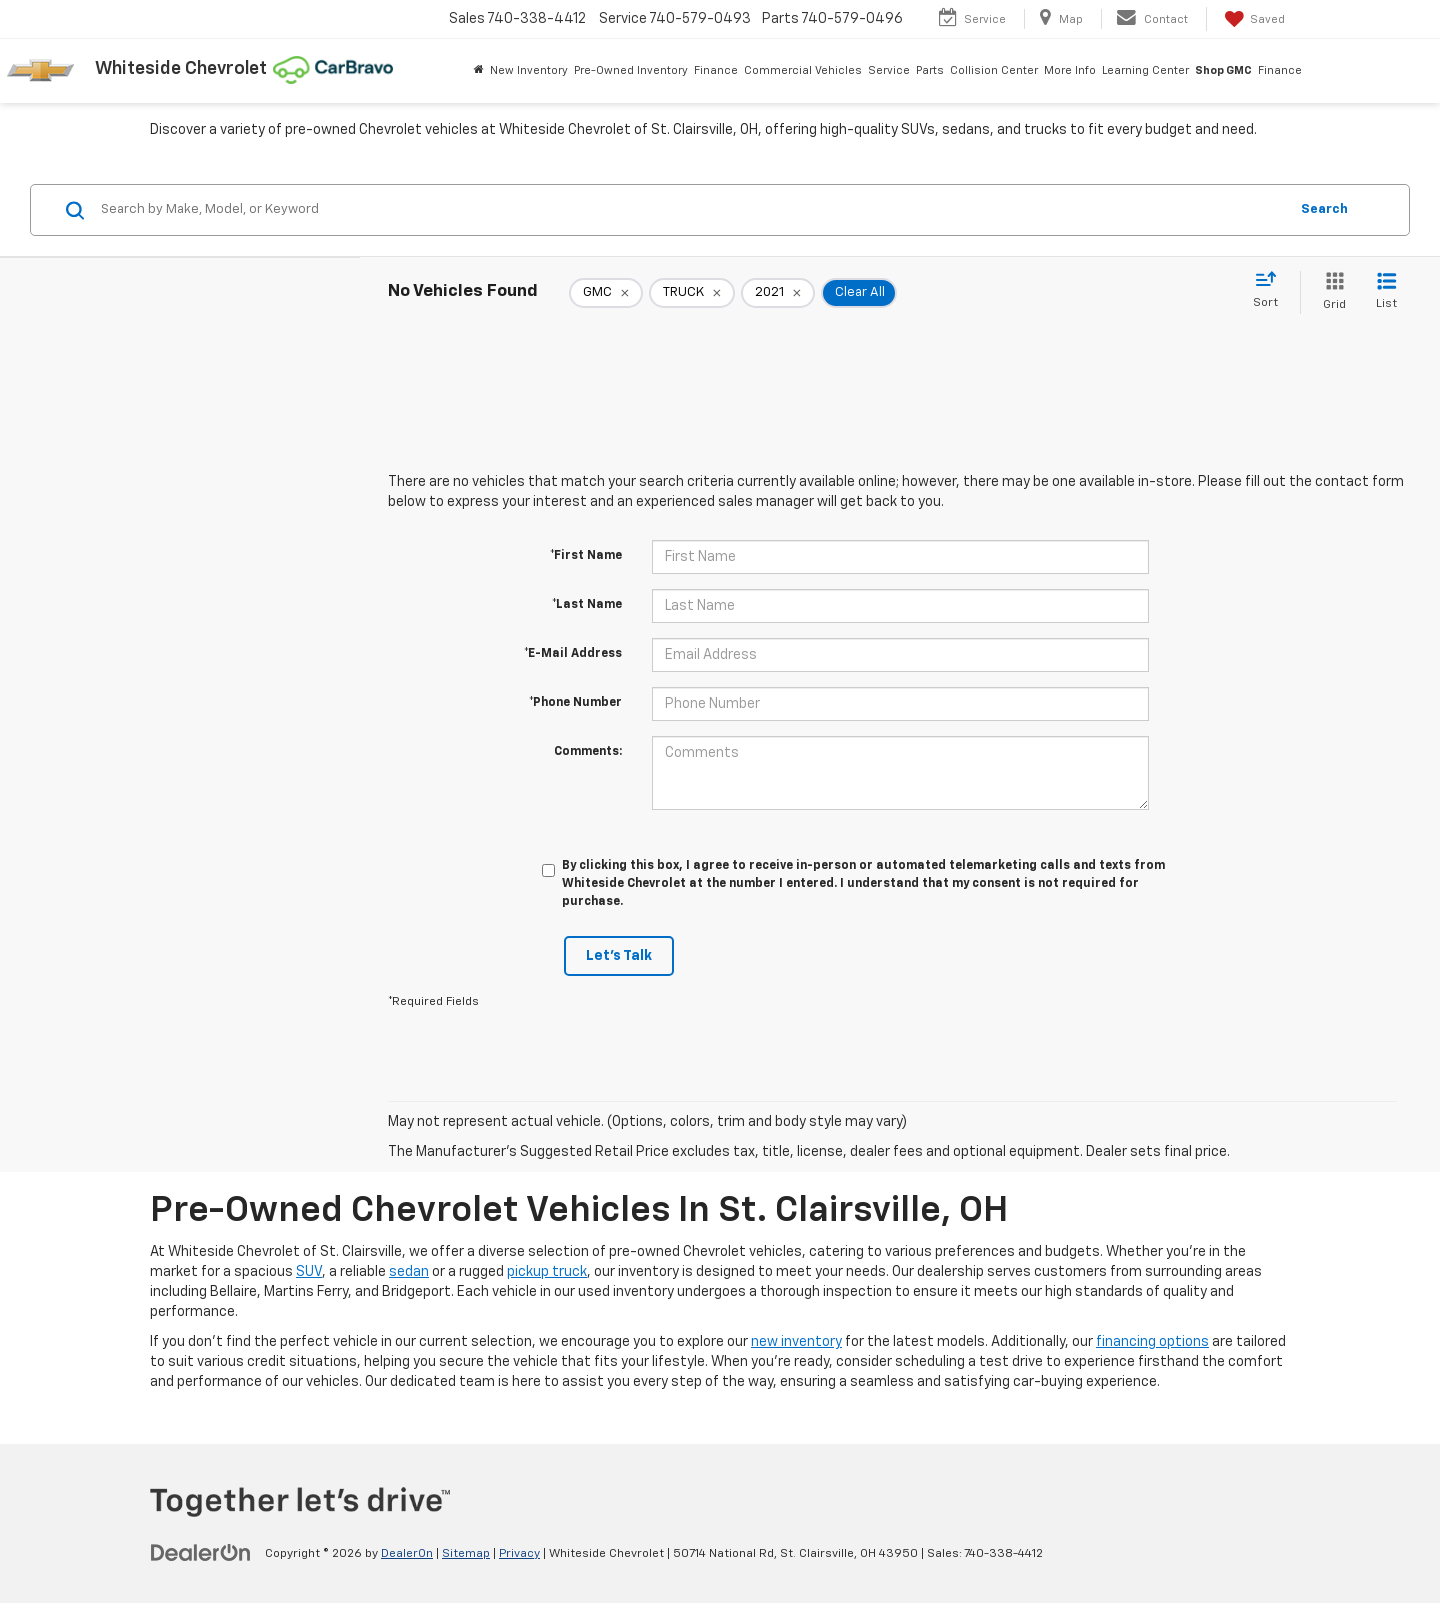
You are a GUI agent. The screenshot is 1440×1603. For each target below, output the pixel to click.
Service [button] (889, 70)
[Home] (479, 71)
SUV (309, 1272)
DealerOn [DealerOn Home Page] (407, 1554)
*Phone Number (575, 703)
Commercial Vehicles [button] (803, 70)
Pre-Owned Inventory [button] (631, 70)
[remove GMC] (606, 293)
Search (1324, 209)
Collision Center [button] (994, 70)
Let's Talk (619, 956)
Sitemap (466, 1554)
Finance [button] (716, 70)
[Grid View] (1330, 292)
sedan (409, 1272)
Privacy (519, 1554)
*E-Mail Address (573, 654)
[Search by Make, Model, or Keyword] (691, 210)
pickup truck (547, 1272)
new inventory (796, 1342)
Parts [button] (930, 70)
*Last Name (587, 605)
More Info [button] (1070, 70)
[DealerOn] (201, 1553)
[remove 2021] (778, 293)
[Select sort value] (1271, 291)
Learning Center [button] (1145, 70)
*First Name (586, 556)
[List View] (1386, 292)
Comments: (588, 752)
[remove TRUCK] (692, 293)
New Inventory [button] (529, 70)
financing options (1152, 1342)
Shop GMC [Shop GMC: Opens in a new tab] (1223, 70)
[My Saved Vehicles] (1253, 19)
